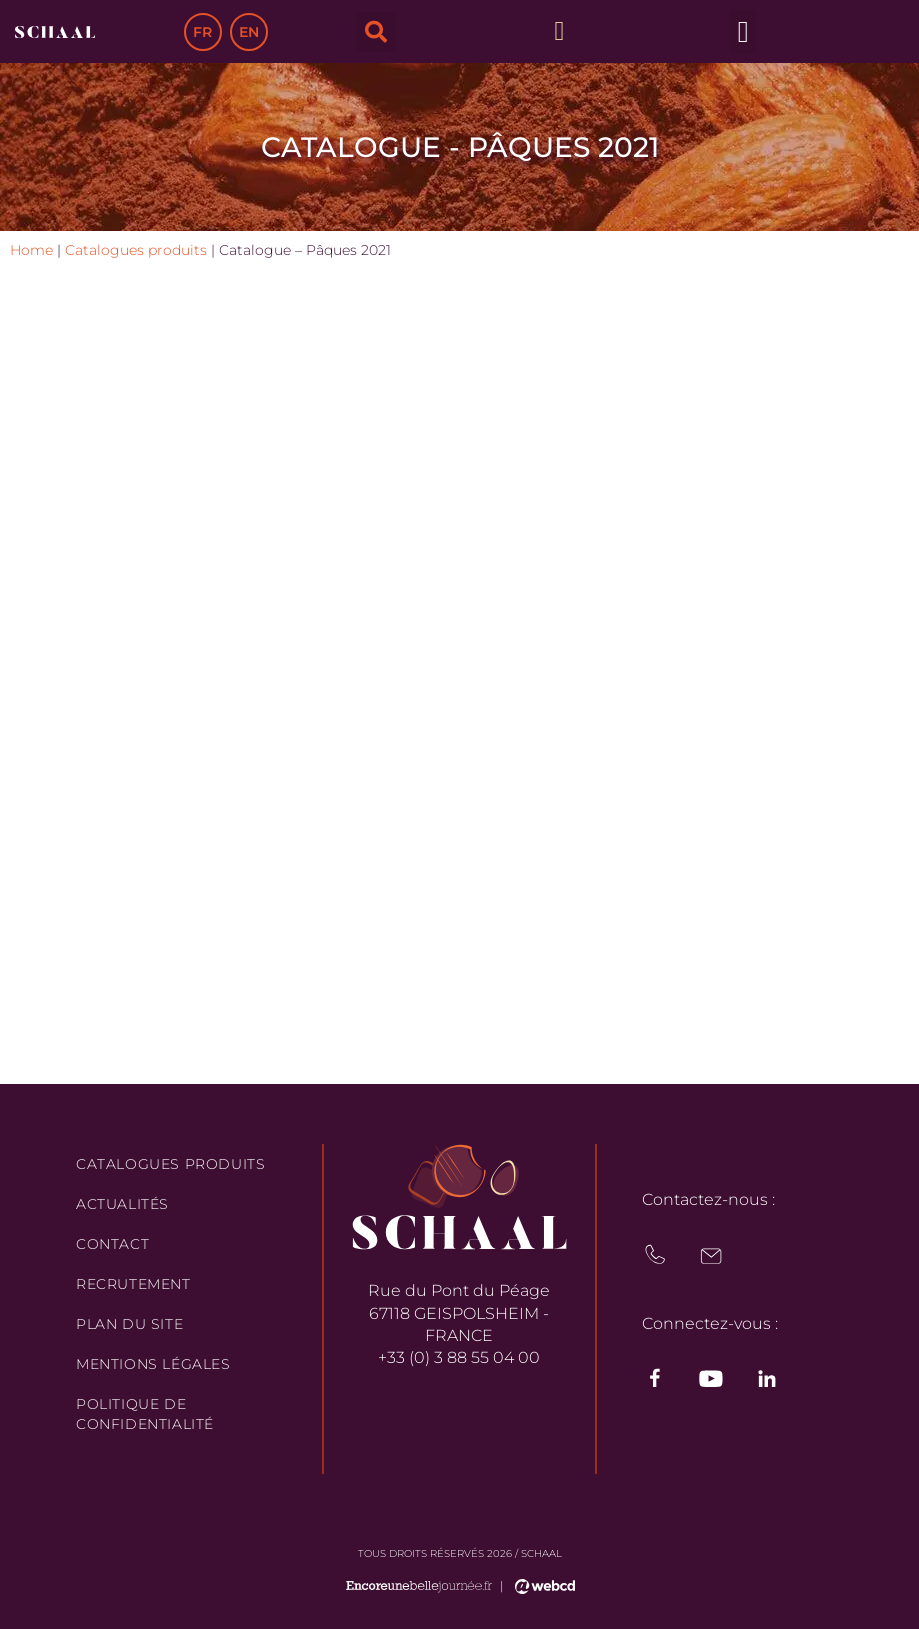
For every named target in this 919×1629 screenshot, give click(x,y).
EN (249, 32)
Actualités (122, 1204)
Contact (112, 1244)
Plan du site (129, 1324)
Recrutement (133, 1284)
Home (31, 250)
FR (202, 32)
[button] (376, 32)
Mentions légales (153, 1364)
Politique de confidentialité (145, 1414)
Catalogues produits (136, 250)
